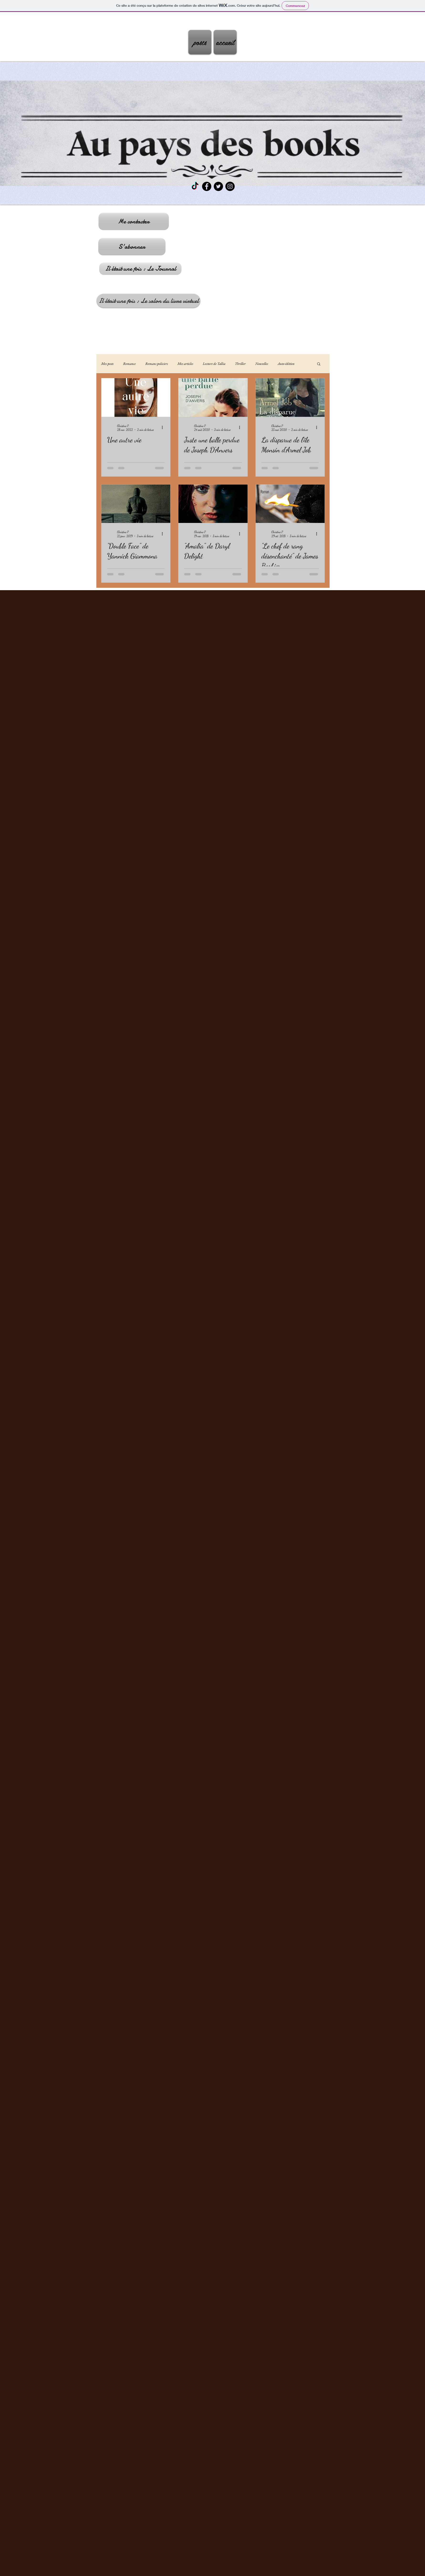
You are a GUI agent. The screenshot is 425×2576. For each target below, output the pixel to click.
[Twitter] (218, 186)
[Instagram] (230, 186)
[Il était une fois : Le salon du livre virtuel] (148, 301)
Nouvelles (261, 363)
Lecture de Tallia (214, 363)
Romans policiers (156, 363)
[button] (133, 221)
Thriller (240, 363)
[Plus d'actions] (164, 427)
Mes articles (185, 363)
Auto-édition (286, 363)
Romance (129, 363)
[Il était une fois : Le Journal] (140, 269)
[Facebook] (206, 186)
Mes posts (107, 363)
